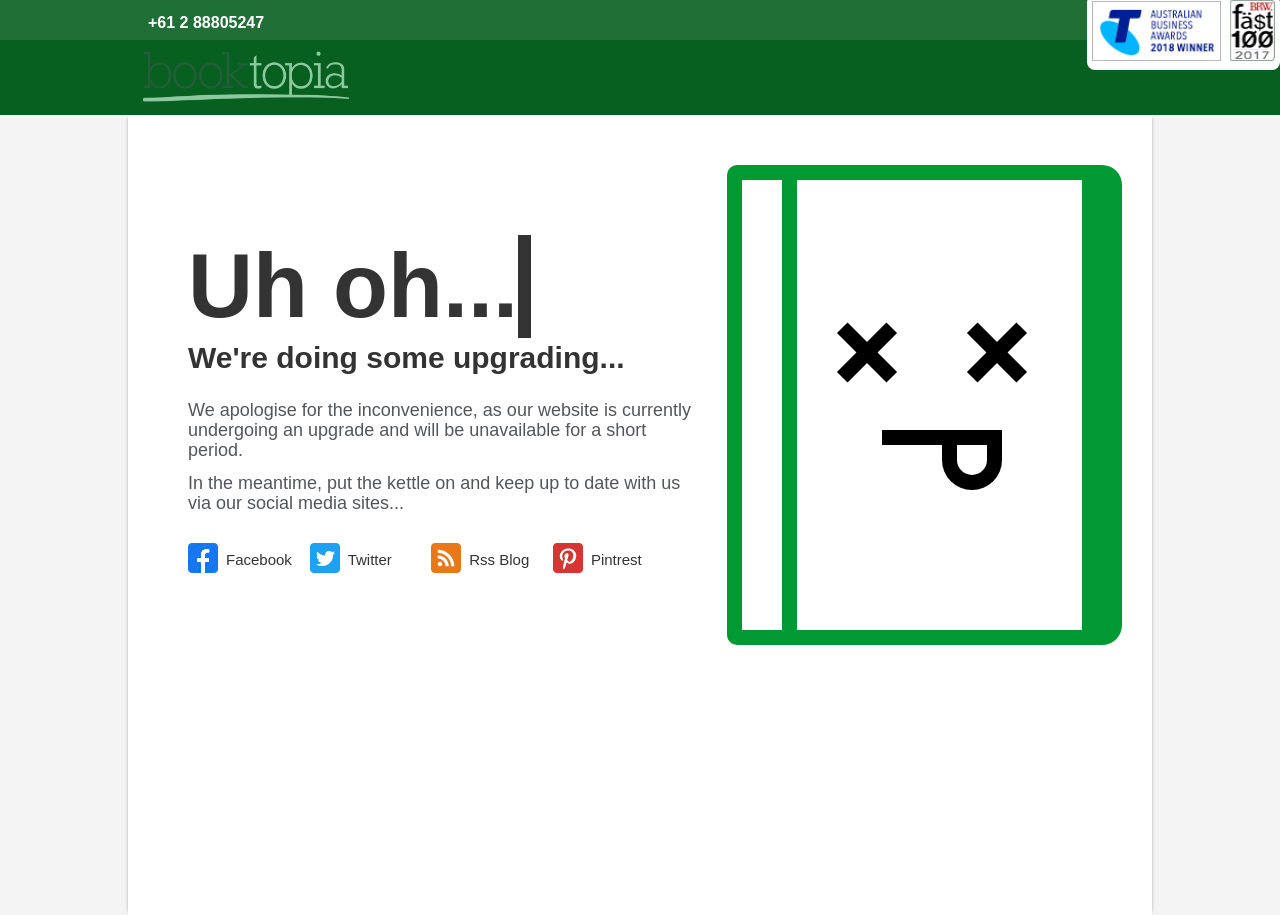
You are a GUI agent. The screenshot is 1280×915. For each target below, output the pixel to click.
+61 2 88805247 (206, 22)
